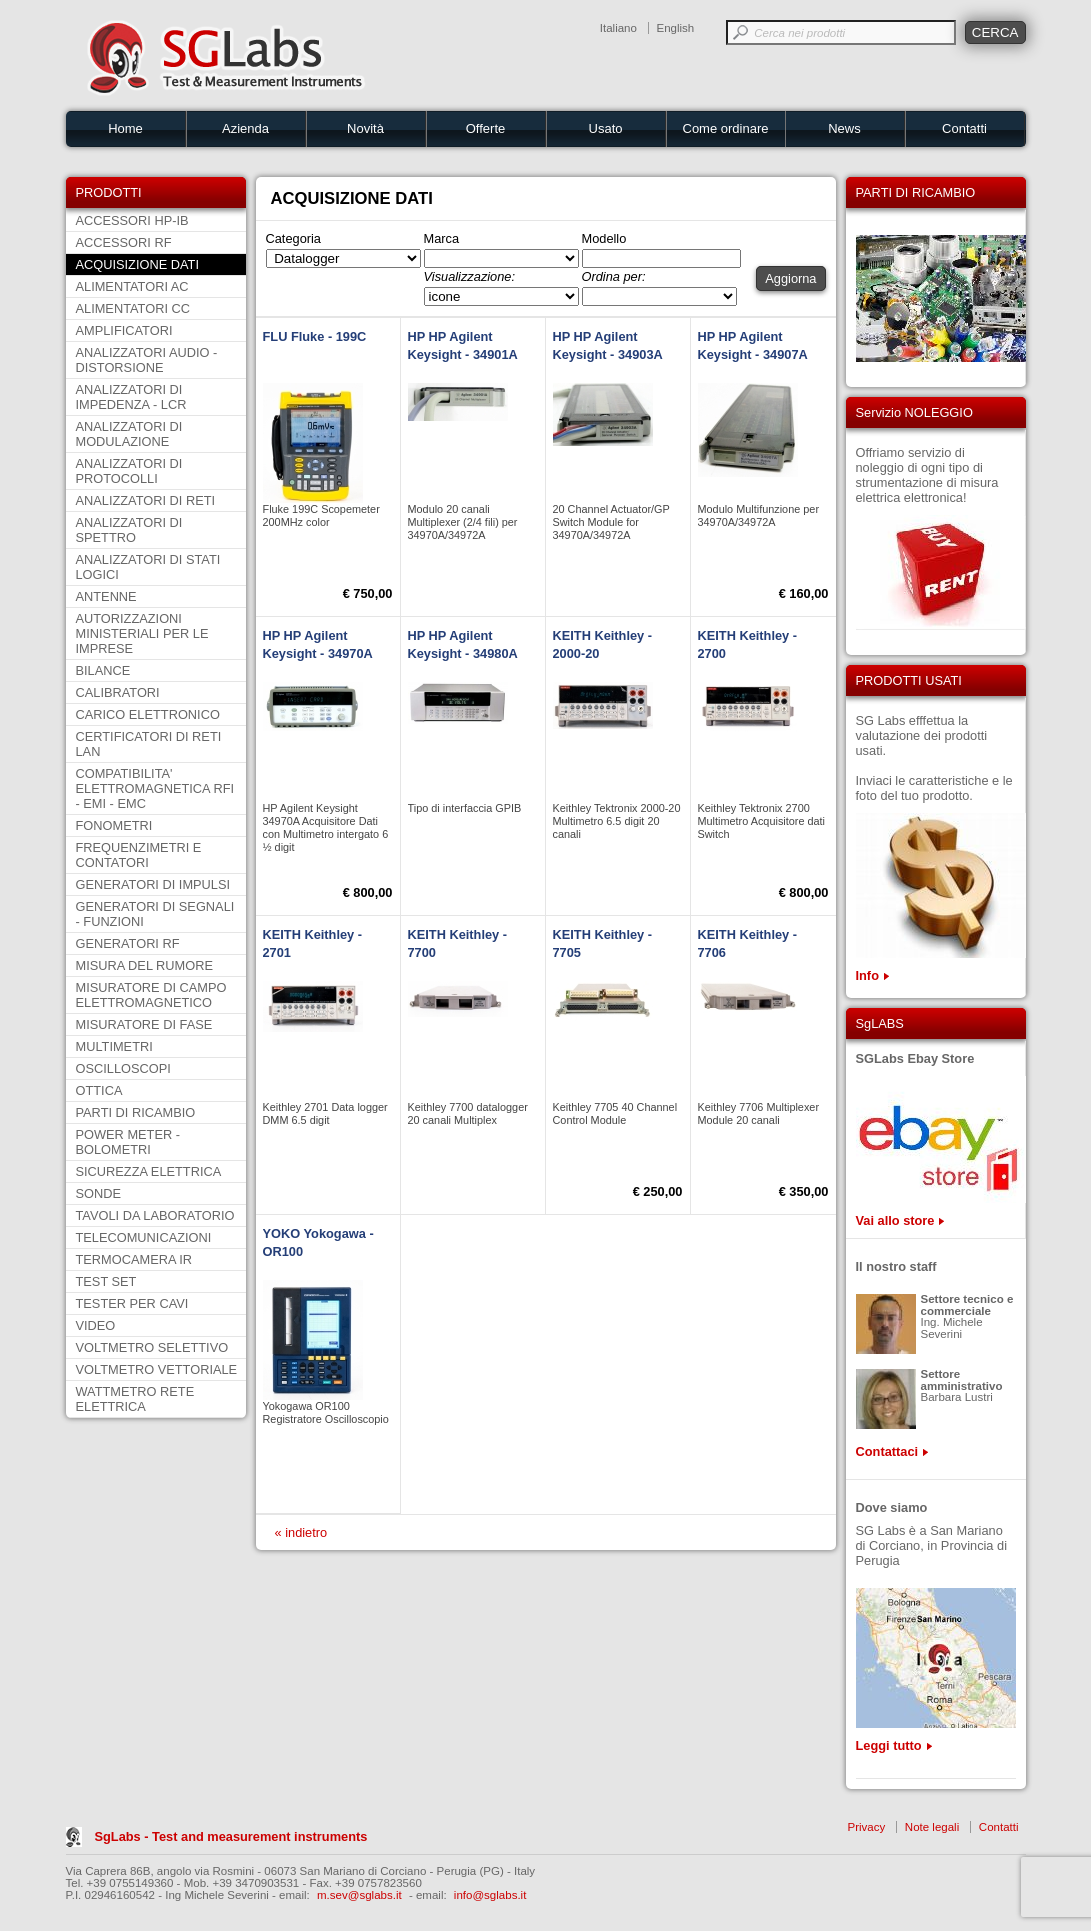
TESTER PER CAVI (132, 1303)
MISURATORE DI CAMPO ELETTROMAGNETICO (151, 995)
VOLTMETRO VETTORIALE (157, 1369)
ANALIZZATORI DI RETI (146, 500)
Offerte (486, 128)
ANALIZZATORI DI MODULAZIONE (129, 434)
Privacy (867, 1827)
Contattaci (887, 1451)
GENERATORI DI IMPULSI (153, 884)
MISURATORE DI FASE (144, 1024)
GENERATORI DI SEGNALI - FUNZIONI (155, 914)
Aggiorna (790, 278)
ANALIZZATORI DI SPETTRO (129, 530)
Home (125, 128)
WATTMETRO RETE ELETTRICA (135, 1399)
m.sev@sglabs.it (359, 1895)
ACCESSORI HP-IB (132, 220)
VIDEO (96, 1325)
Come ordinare (726, 128)
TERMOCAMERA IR (134, 1259)
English (676, 28)
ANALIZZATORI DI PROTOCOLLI (129, 471)
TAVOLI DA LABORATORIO (155, 1215)
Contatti (964, 128)
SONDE (99, 1193)
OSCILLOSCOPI (123, 1068)
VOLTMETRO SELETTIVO (152, 1347)
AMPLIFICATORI (124, 330)
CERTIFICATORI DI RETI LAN (149, 744)
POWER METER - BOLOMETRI (128, 1142)
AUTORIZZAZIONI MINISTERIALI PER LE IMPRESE (142, 633)
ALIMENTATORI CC (133, 308)
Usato (606, 128)
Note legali (932, 1827)
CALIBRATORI (118, 692)
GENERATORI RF (128, 943)
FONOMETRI (114, 825)
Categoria (294, 238)
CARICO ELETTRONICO (148, 714)
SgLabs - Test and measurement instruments (231, 1836)
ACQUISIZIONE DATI (137, 264)
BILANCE (103, 670)
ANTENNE (106, 596)
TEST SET (106, 1281)
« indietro (301, 1532)
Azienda (245, 128)
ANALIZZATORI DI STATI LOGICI (148, 567)
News (844, 128)
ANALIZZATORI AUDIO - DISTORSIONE (147, 360)
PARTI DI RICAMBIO (136, 1112)
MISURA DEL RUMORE (144, 965)
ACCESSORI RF (124, 242)
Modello (604, 238)
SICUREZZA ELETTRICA (149, 1171)
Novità (365, 128)
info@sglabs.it (490, 1895)
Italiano (618, 28)
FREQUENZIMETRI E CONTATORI (139, 855)
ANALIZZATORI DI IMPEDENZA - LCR (131, 397)
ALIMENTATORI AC (132, 286)
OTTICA (99, 1090)
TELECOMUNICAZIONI (144, 1237)
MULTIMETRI (114, 1046)
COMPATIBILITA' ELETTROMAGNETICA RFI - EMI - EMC (155, 788)
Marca (442, 238)
